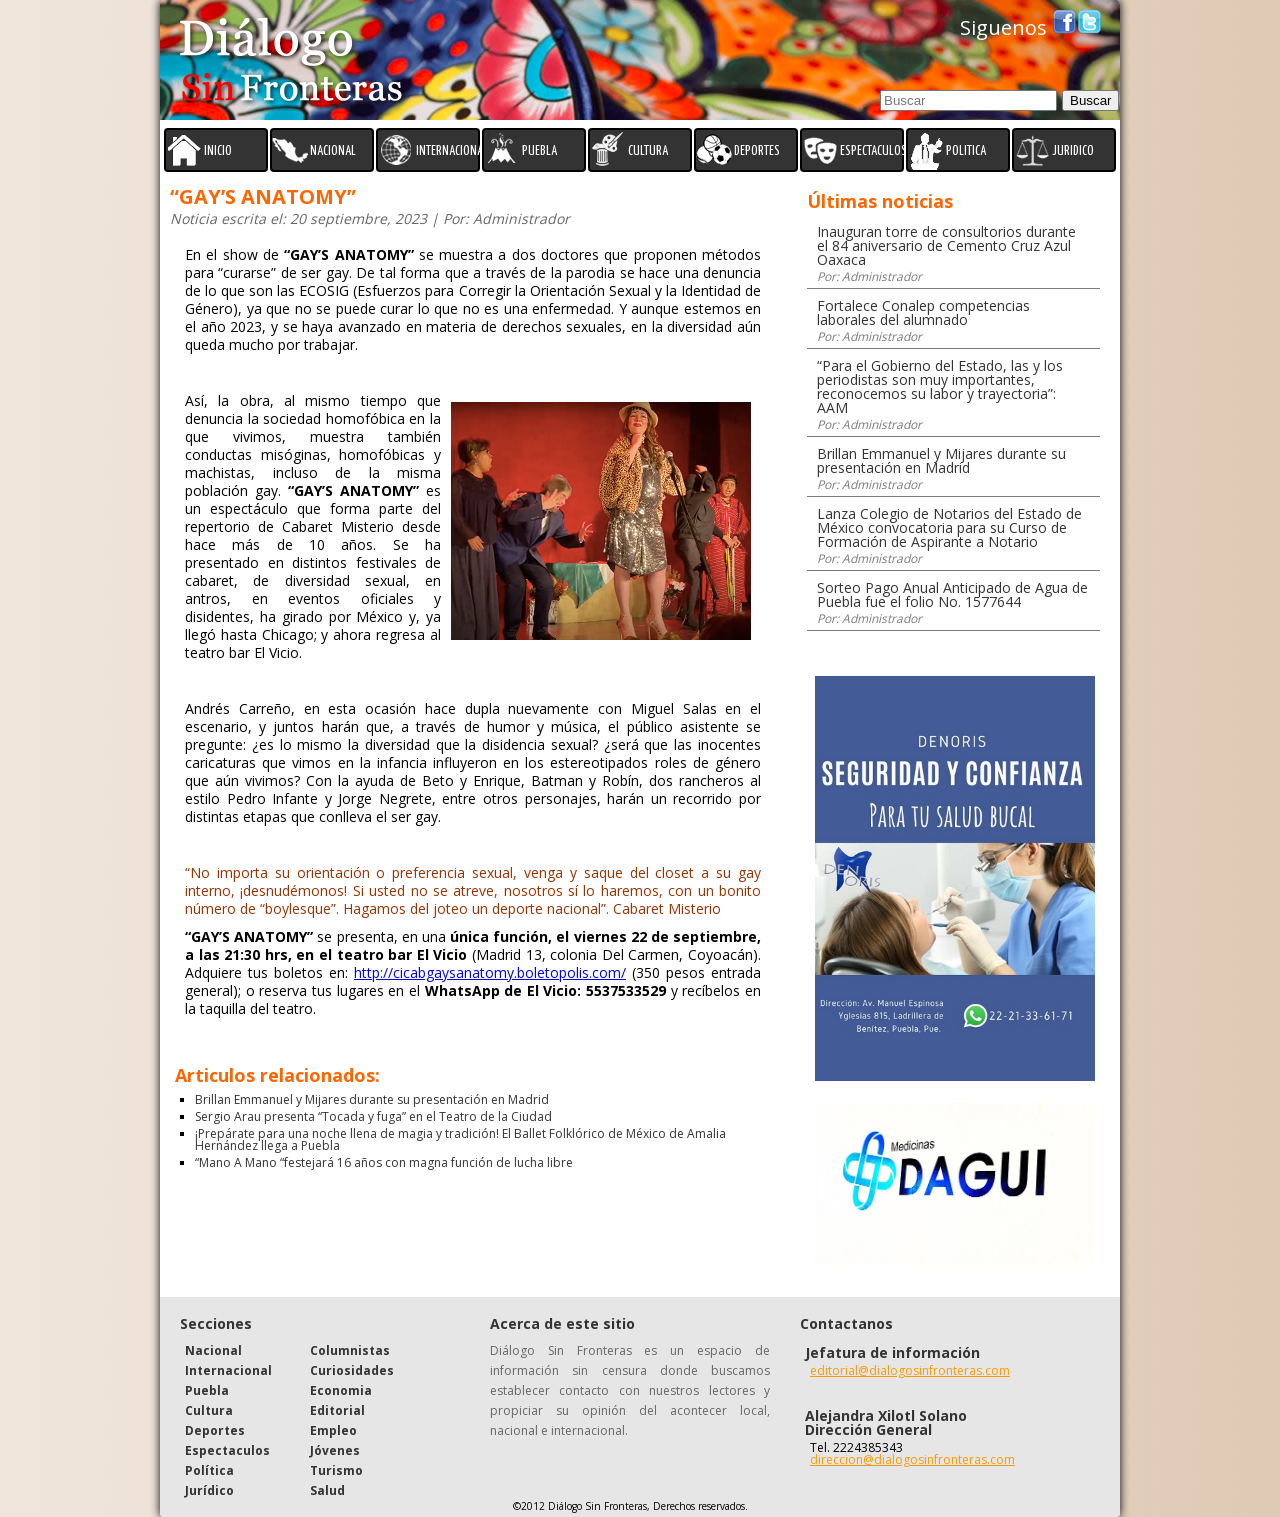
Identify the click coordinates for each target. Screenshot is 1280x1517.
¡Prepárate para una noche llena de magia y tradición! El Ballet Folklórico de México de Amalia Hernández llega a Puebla (460, 1139)
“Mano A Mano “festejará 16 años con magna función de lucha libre (384, 1162)
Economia (341, 1390)
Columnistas (350, 1350)
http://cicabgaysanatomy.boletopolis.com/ (490, 972)
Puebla (207, 1390)
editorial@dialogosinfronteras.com (910, 1370)
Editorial (337, 1410)
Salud (327, 1490)
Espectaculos (227, 1450)
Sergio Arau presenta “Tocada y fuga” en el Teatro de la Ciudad (373, 1116)
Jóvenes (335, 1450)
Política (209, 1470)
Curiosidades (352, 1370)
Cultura (209, 1410)
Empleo (333, 1430)
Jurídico (209, 1490)
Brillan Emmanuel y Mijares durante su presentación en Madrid (372, 1099)
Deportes (215, 1430)
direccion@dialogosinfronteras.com (912, 1459)
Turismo (336, 1470)
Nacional (213, 1350)
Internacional (228, 1370)
